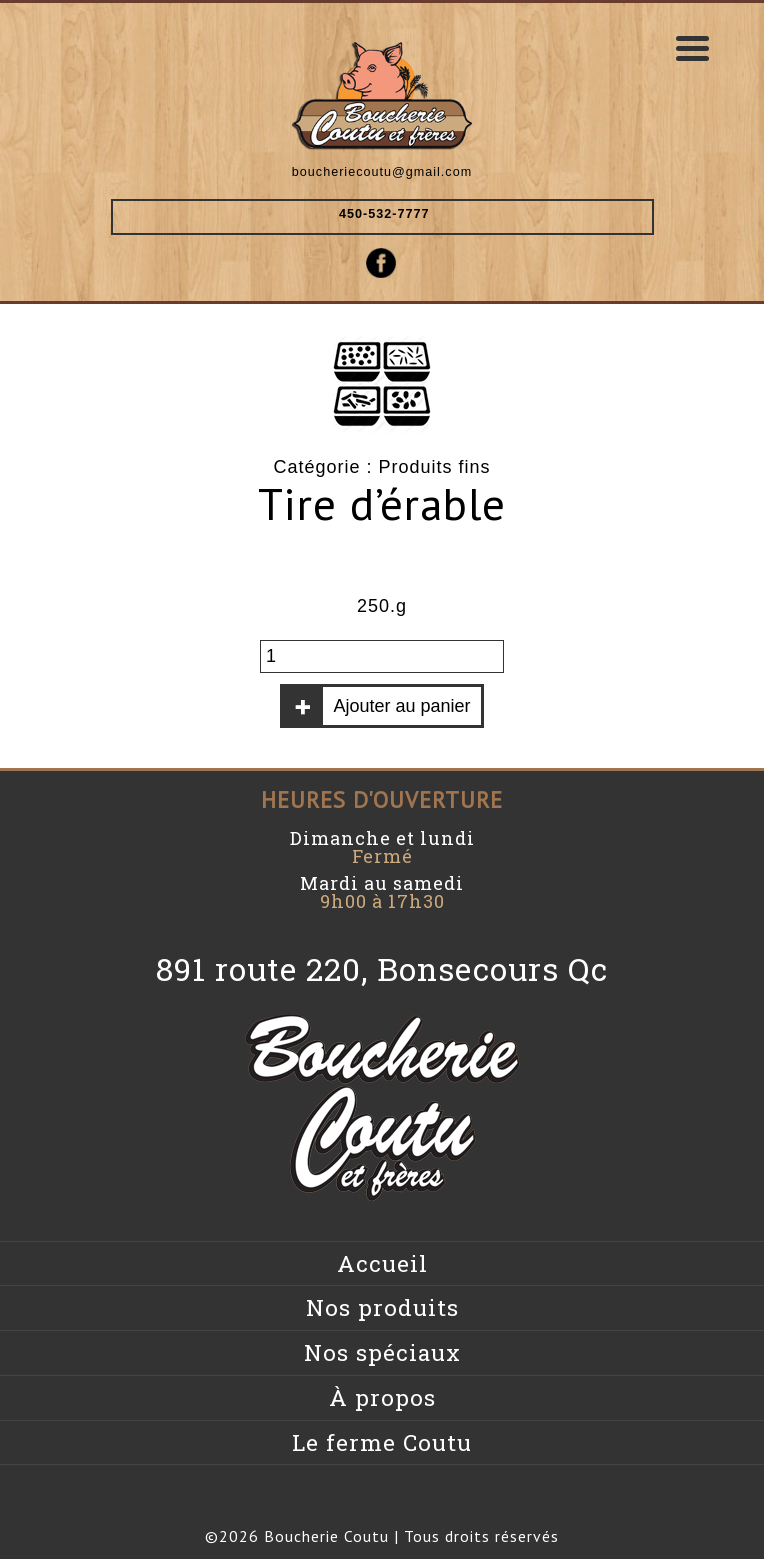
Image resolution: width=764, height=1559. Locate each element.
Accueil (382, 1263)
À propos (382, 1397)
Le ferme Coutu (382, 1442)
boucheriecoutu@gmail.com (382, 172)
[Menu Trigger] (693, 47)
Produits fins (435, 467)
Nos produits (382, 1307)
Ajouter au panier (401, 706)
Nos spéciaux (382, 1352)
